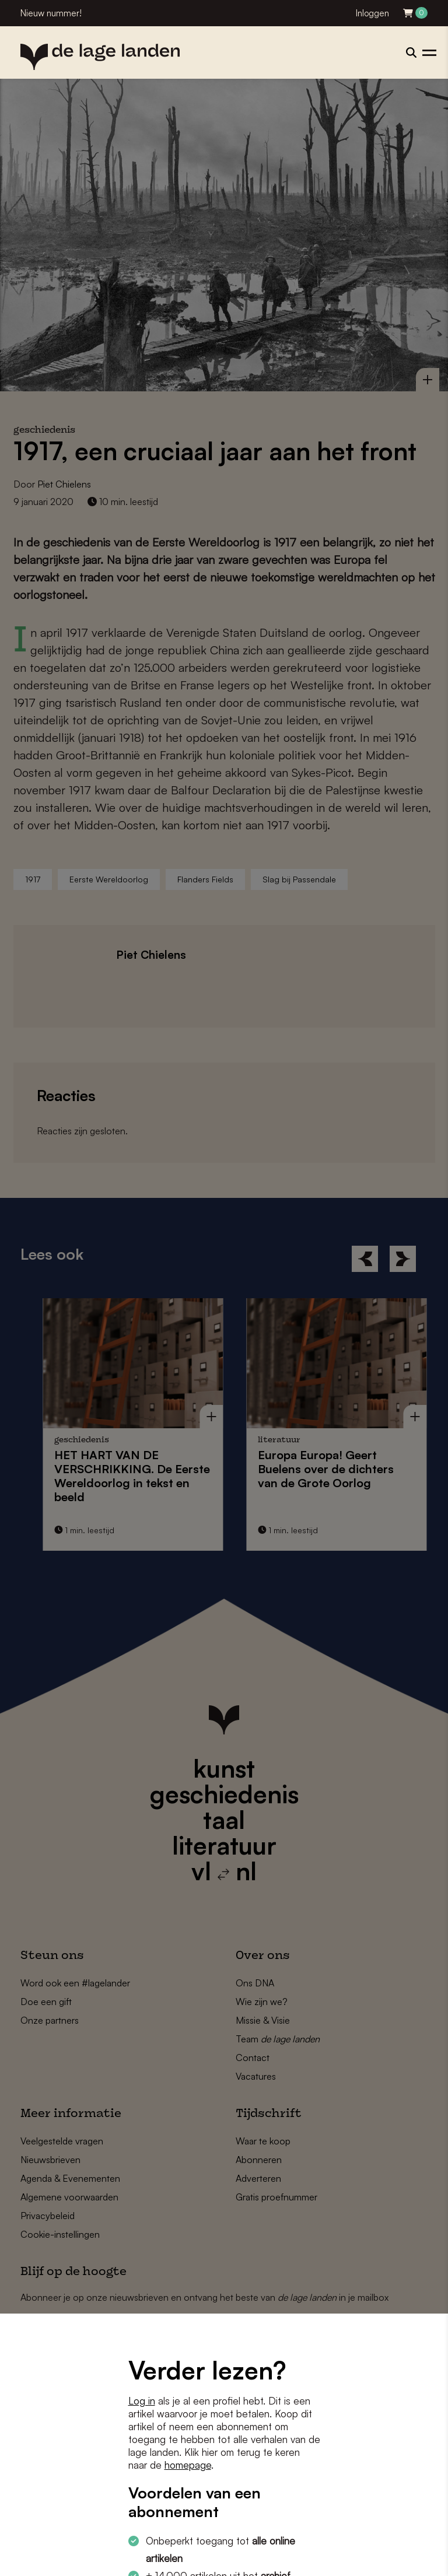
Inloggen (372, 13)
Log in (141, 2401)
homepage (187, 2465)
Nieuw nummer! (51, 13)
